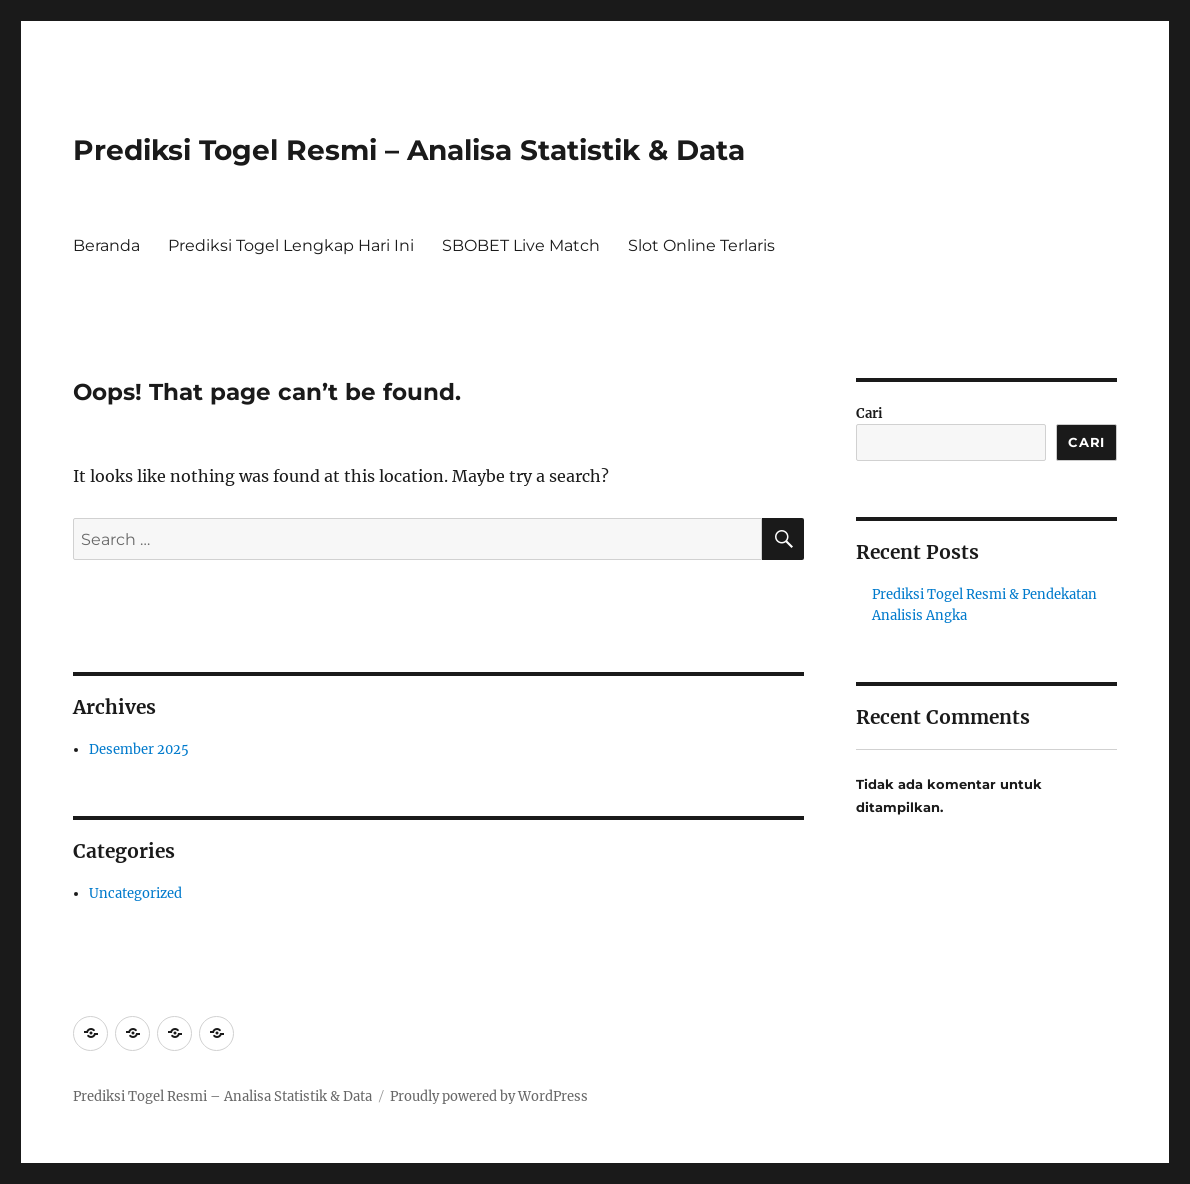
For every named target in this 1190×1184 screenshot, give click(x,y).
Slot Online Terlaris (701, 245)
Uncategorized (135, 893)
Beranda (106, 245)
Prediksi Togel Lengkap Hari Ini (291, 245)
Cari (869, 413)
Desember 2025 (139, 749)
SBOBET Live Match (521, 245)
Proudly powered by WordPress (489, 1096)
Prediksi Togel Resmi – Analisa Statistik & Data (409, 150)
